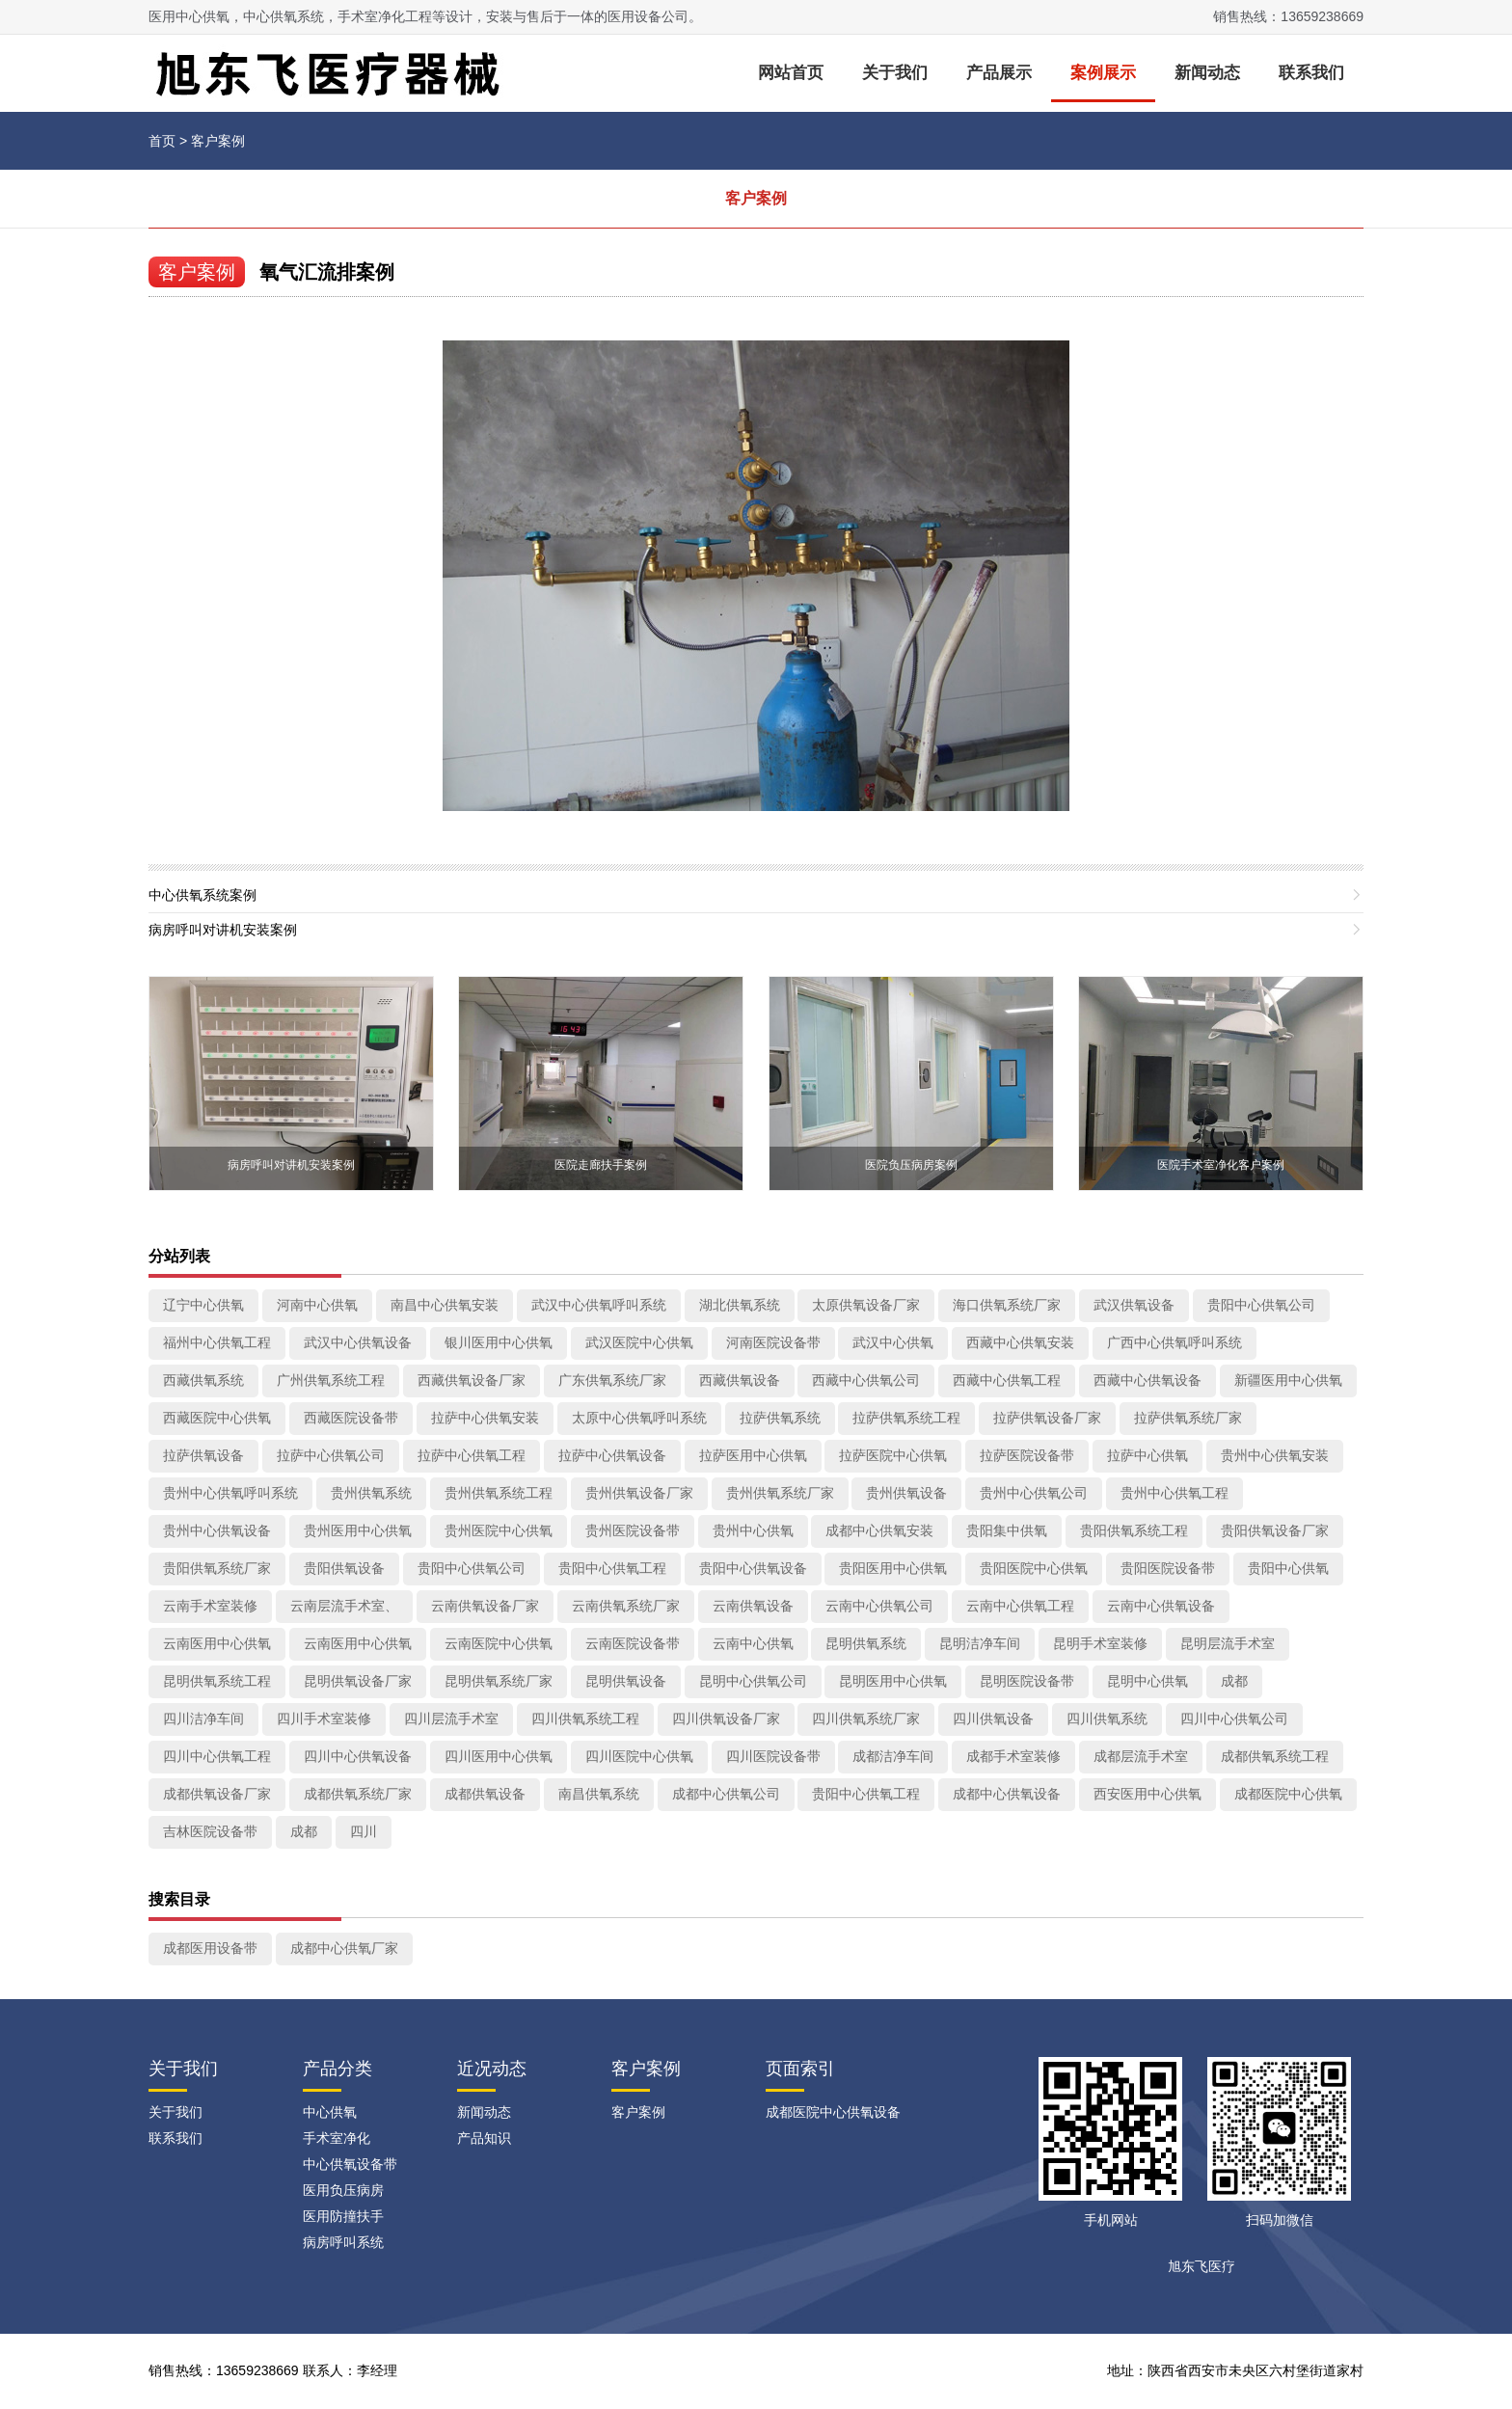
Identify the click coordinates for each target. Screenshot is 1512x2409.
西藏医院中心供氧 (217, 1417)
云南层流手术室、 (344, 1605)
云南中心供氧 (753, 1643)
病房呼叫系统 (343, 2242)
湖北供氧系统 (739, 1305)
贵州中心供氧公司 (1034, 1493)
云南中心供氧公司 (879, 1605)
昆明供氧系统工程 (217, 1681)
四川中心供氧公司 (1234, 1718)
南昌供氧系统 (598, 1793)
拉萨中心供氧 (1147, 1455)
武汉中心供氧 (892, 1342)
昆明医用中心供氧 (893, 1681)
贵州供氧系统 (371, 1493)
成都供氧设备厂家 (217, 1793)
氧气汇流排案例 (326, 272)
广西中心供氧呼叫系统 (1174, 1342)
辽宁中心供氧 (203, 1305)
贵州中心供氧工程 (1174, 1493)
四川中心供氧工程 (217, 1756)
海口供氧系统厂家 (1007, 1305)
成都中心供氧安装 (879, 1530)
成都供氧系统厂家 (358, 1793)
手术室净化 (336, 2138)
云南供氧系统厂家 (626, 1605)
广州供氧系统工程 (331, 1380)
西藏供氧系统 (203, 1380)
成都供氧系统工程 (1275, 1756)
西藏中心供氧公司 (866, 1380)
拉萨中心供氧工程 (472, 1455)
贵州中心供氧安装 (1275, 1455)
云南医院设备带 (632, 1643)
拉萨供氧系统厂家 (1188, 1417)
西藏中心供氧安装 (1020, 1342)
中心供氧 (330, 2112)
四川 (363, 1831)
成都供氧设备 (485, 1793)
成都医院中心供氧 (1288, 1793)
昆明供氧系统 (865, 1643)
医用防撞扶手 (343, 2216)
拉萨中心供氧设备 (612, 1455)
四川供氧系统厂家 (866, 1718)
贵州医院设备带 (632, 1530)
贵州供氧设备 (906, 1493)
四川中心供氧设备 (358, 1756)
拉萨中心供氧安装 (485, 1417)
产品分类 (337, 2068)
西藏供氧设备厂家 (472, 1380)
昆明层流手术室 (1227, 1643)
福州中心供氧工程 (217, 1342)
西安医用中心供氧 (1148, 1793)
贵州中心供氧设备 (217, 1530)
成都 (1234, 1681)
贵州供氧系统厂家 (780, 1493)
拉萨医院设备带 (1027, 1455)
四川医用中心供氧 (499, 1756)
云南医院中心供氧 (499, 1643)
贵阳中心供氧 (1288, 1568)
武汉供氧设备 (1134, 1305)
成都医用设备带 (210, 1948)
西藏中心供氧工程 (1007, 1380)
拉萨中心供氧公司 (331, 1455)
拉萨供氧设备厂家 (1047, 1417)
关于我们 (895, 73)
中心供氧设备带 (350, 2164)
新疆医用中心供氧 (1288, 1380)
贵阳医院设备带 (1167, 1568)
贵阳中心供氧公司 (1261, 1305)
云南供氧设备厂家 (485, 1605)
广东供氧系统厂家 (612, 1380)
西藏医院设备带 (351, 1417)
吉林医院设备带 (210, 1831)
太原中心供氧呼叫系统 (639, 1417)
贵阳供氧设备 (344, 1568)
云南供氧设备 (753, 1605)
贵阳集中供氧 (1006, 1530)
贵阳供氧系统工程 (1134, 1530)
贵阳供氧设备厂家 (1275, 1530)
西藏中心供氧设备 (1148, 1380)
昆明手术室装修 (1100, 1643)
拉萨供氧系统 (780, 1417)
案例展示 (1103, 73)
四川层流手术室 (451, 1718)
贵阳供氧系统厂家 (217, 1568)
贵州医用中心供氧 (358, 1530)
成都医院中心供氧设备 (833, 2112)
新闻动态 (1207, 73)
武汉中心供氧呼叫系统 (598, 1305)
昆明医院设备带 (1027, 1681)
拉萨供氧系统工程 (906, 1417)
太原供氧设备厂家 (866, 1305)
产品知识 (484, 2138)
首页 (162, 141)
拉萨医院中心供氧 (893, 1455)
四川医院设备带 (773, 1756)
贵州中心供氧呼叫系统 (230, 1493)
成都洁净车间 (892, 1756)
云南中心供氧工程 (1020, 1605)
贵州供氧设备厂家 (639, 1493)
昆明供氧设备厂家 (358, 1681)
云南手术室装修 (210, 1605)
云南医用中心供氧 (217, 1643)
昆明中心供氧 (1147, 1681)
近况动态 (491, 2068)
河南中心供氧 (317, 1305)
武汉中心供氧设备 (358, 1342)
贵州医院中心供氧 (499, 1530)
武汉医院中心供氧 (639, 1342)
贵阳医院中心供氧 (1034, 1568)
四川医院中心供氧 (639, 1756)
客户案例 (218, 141)
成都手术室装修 (1013, 1756)
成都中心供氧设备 (1007, 1793)
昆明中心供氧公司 (753, 1681)
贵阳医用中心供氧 (893, 1568)
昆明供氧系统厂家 (499, 1681)
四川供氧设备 (993, 1718)
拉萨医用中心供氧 (753, 1455)
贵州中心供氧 (753, 1530)
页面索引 (800, 2068)
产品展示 (999, 73)
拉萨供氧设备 (203, 1455)
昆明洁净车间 (979, 1643)
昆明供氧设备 (625, 1681)
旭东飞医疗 (1201, 2266)
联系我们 (1311, 73)
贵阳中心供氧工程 (612, 1568)
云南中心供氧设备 (1161, 1605)
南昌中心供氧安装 (445, 1305)
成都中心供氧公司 (726, 1793)
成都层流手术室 (1141, 1756)
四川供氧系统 (1107, 1718)
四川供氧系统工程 (585, 1718)
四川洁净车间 (203, 1718)
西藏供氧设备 (739, 1380)
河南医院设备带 (773, 1342)
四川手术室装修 (324, 1718)
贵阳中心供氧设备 (753, 1568)
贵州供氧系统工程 (499, 1493)
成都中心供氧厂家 (344, 1948)
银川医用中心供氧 (499, 1342)
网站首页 (791, 73)
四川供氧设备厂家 (726, 1718)
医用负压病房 (343, 2190)
